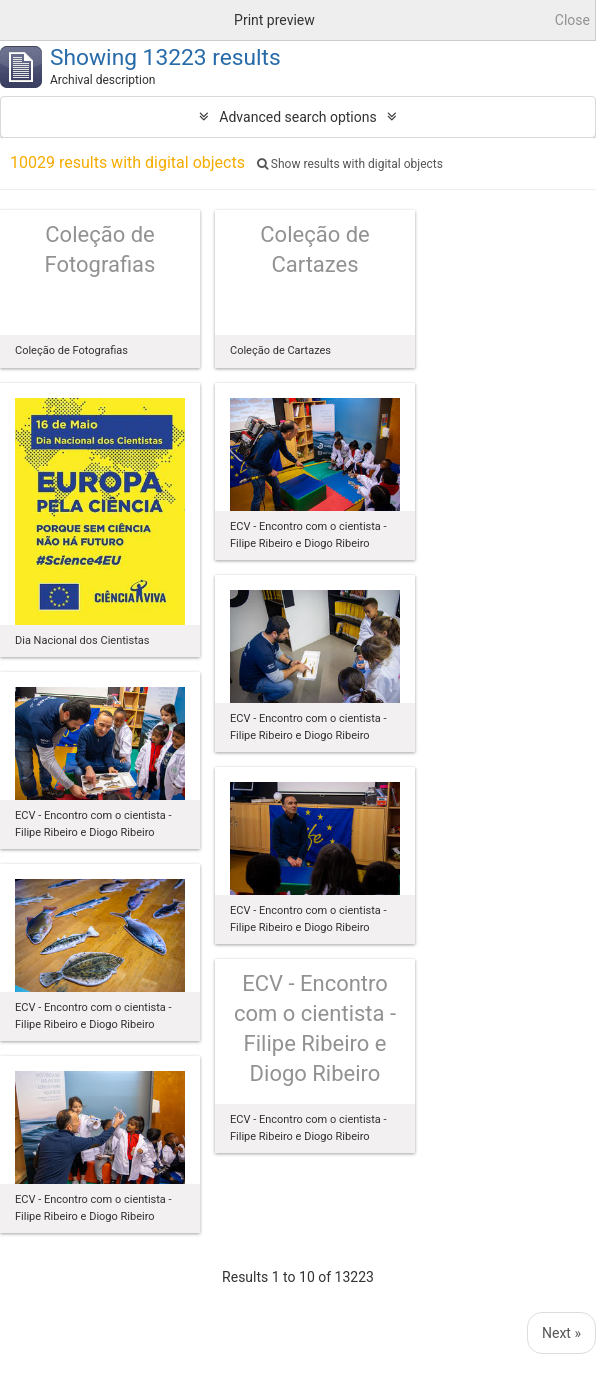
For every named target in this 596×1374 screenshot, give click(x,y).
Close (572, 20)
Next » (561, 1333)
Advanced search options (297, 117)
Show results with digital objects (350, 164)
